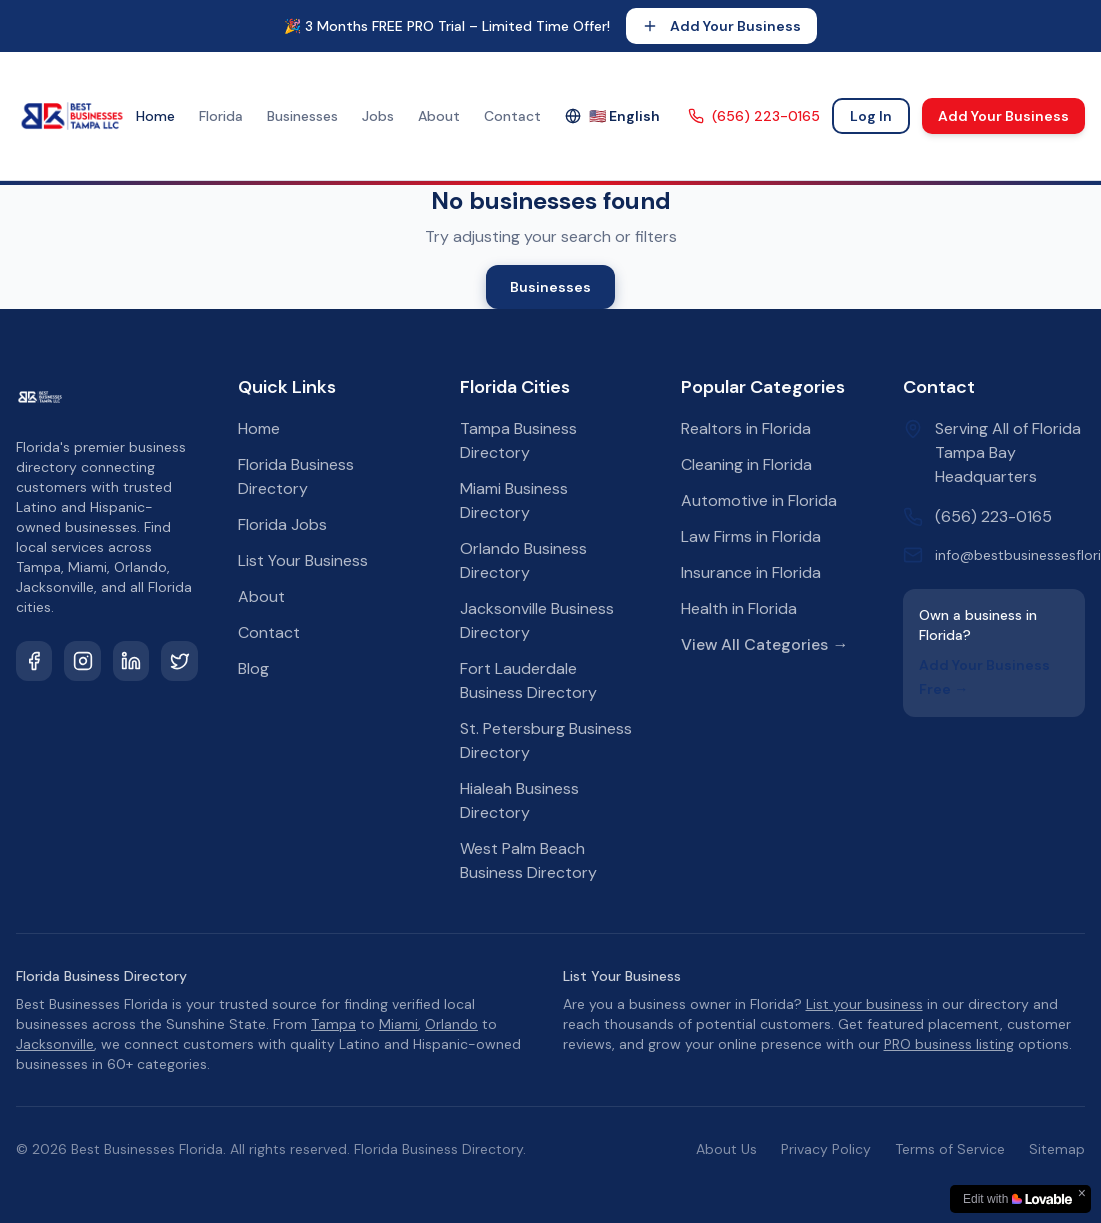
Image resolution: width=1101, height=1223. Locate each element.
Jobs (378, 116)
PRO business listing (949, 1044)
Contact (512, 116)
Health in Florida (739, 608)
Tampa (333, 1024)
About (439, 116)
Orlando (451, 1024)
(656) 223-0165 (754, 116)
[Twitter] (179, 661)
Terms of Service (950, 1149)
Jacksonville (55, 1044)
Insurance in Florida (751, 572)
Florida (221, 116)
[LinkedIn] (131, 661)
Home (155, 116)
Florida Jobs (282, 524)
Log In (871, 116)
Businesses (302, 116)
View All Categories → (764, 644)
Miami (398, 1024)
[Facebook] (34, 661)
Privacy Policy (826, 1149)
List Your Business (303, 560)
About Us (726, 1149)
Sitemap (1057, 1149)
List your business (864, 1004)
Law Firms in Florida (751, 536)
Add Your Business (721, 26)
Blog (253, 668)
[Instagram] (82, 661)
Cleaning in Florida (746, 464)
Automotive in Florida (759, 500)
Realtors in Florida (746, 428)
